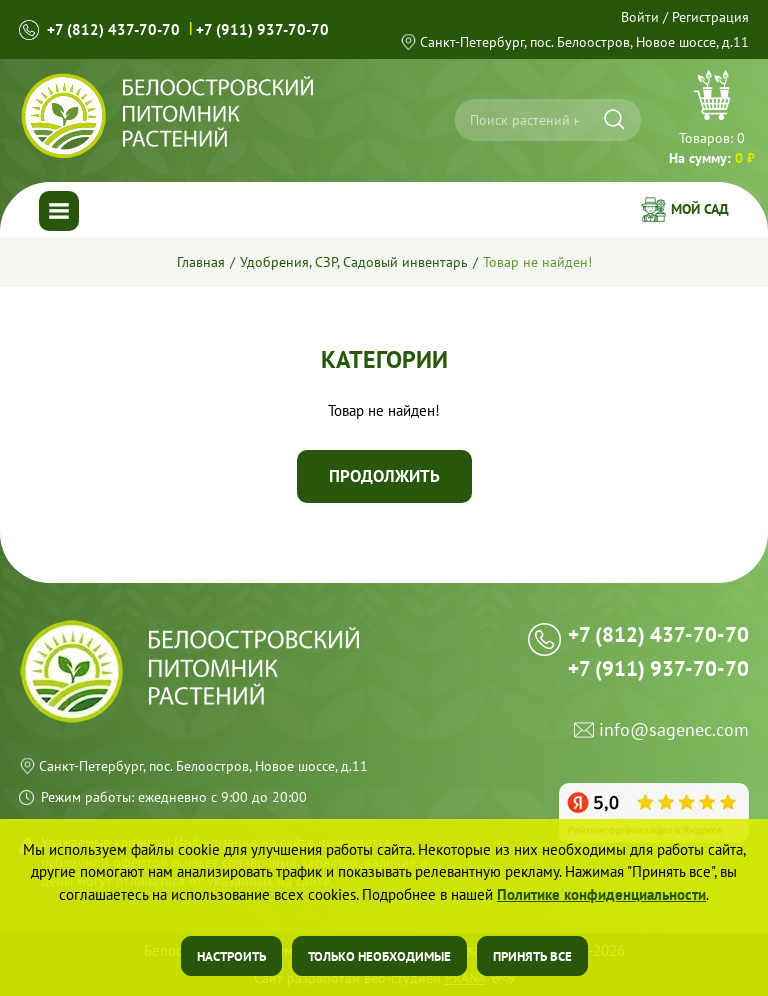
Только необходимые (379, 956)
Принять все (532, 956)
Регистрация (710, 17)
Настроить (231, 956)
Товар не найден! (537, 262)
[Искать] (614, 119)
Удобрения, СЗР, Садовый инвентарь (354, 262)
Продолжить (384, 476)
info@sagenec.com (674, 730)
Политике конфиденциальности (601, 894)
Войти (640, 17)
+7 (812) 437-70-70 (113, 29)
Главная (201, 262)
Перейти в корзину (712, 120)
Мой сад (700, 209)
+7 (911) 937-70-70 (262, 29)
